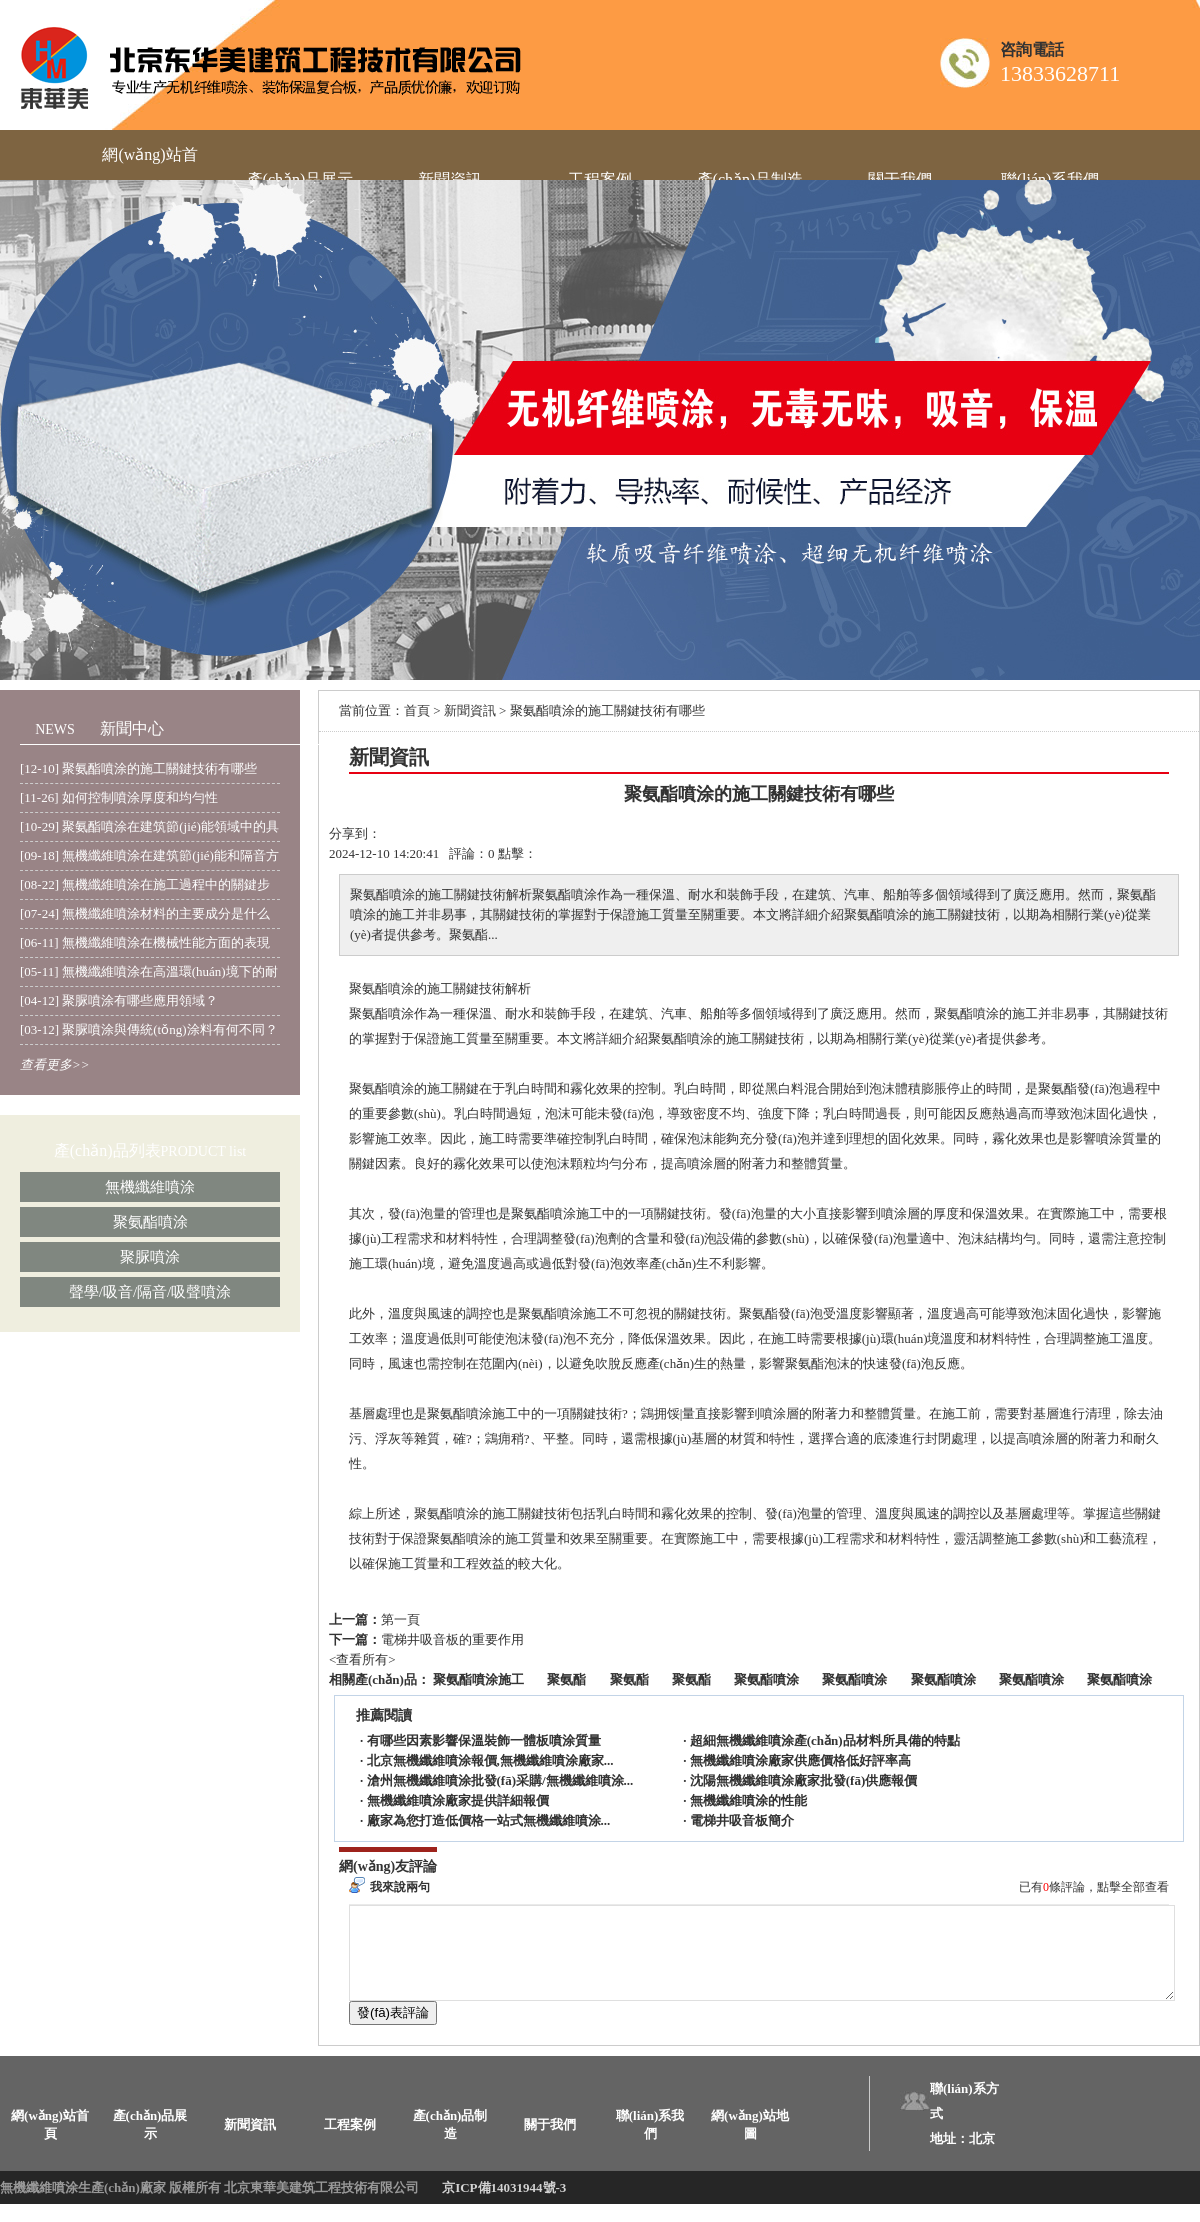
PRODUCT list (204, 1151)
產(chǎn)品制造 (450, 2142)
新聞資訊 (470, 710)
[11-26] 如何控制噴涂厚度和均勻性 (119, 797)
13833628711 (1060, 73)
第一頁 (400, 1619)
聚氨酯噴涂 (150, 1222)
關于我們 (550, 2142)
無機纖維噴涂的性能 (748, 1800)
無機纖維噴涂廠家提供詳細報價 (458, 1800)
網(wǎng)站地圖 (750, 2142)
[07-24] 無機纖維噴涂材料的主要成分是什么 (145, 913)
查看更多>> (55, 1064)
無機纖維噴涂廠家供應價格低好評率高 (800, 1760)
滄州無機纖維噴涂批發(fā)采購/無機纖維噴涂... (500, 1780)
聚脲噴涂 (150, 1257)
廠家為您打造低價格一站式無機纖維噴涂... (489, 1820)
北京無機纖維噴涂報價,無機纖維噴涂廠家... (490, 1760)
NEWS (55, 729)
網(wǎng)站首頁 (50, 2142)
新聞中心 (132, 728)
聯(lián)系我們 (650, 2142)
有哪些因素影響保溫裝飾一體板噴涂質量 (484, 1740)
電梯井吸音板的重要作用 (452, 1639)
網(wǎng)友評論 (388, 1866)
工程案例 (350, 2142)
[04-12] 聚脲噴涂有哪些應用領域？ (119, 1000)
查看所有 (362, 1659)
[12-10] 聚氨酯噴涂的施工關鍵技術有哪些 (138, 768)
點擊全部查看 (1133, 1887)
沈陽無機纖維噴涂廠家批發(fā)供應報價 (804, 1780)
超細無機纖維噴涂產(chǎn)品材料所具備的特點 (825, 1740)
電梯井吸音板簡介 (742, 1820)
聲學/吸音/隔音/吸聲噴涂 (150, 1292)
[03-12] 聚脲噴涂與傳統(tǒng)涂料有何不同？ (149, 1029)
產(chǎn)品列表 (107, 1150)
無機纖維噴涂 (150, 1187)
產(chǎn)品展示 (150, 2142)
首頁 (417, 710)
